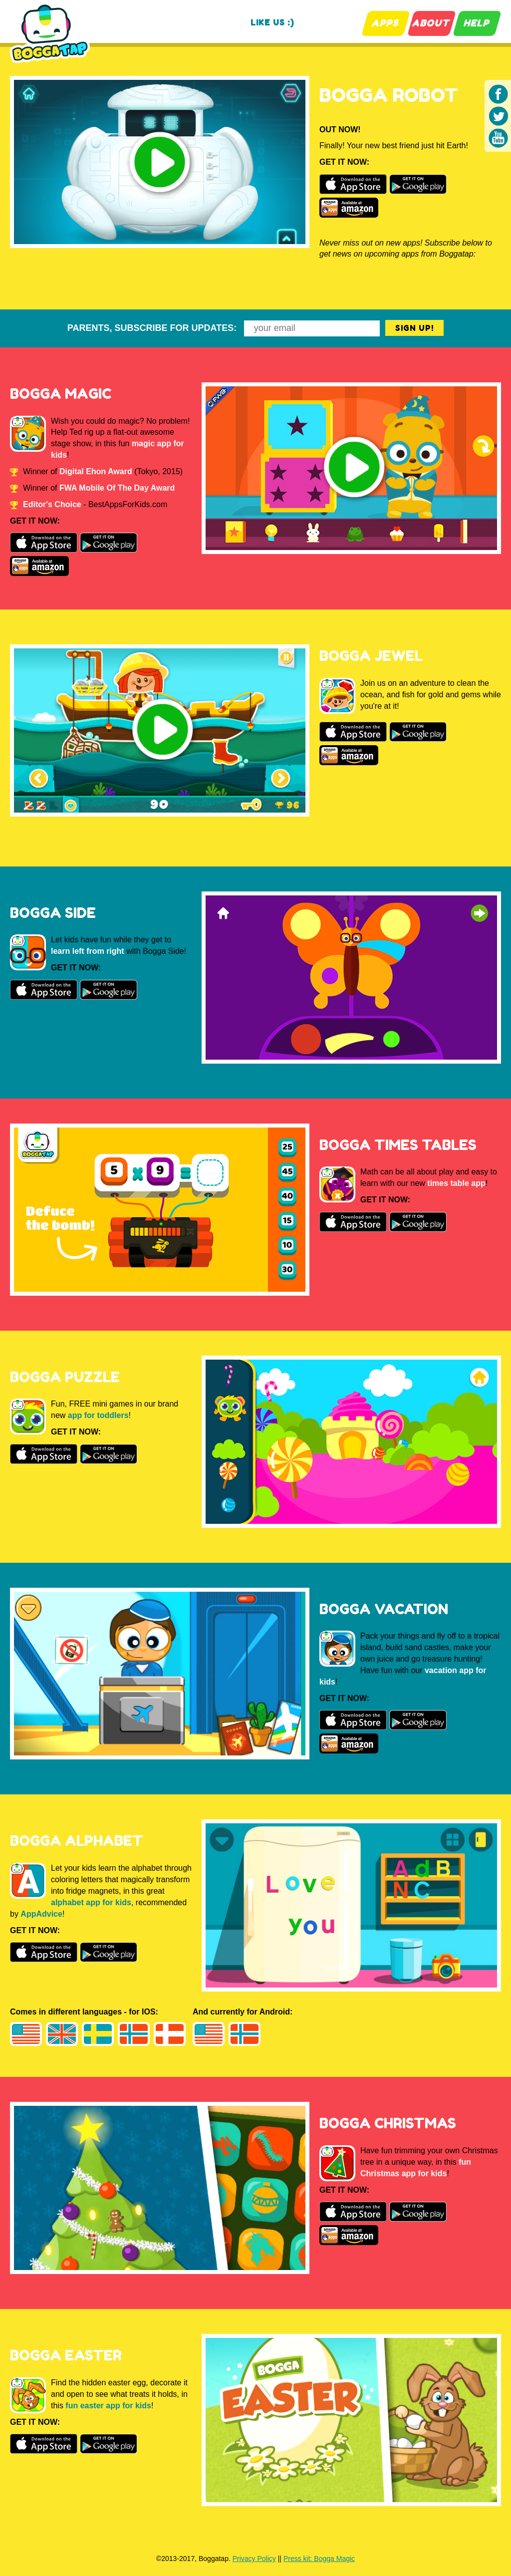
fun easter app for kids (108, 2405)
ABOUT (431, 22)
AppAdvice (41, 1914)
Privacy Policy (254, 2559)
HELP (477, 22)
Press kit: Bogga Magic (319, 2559)
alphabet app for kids (91, 1902)
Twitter (499, 116)
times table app (456, 1183)
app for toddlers (98, 1415)
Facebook (499, 94)
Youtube (499, 138)
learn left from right (87, 951)
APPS (385, 22)
